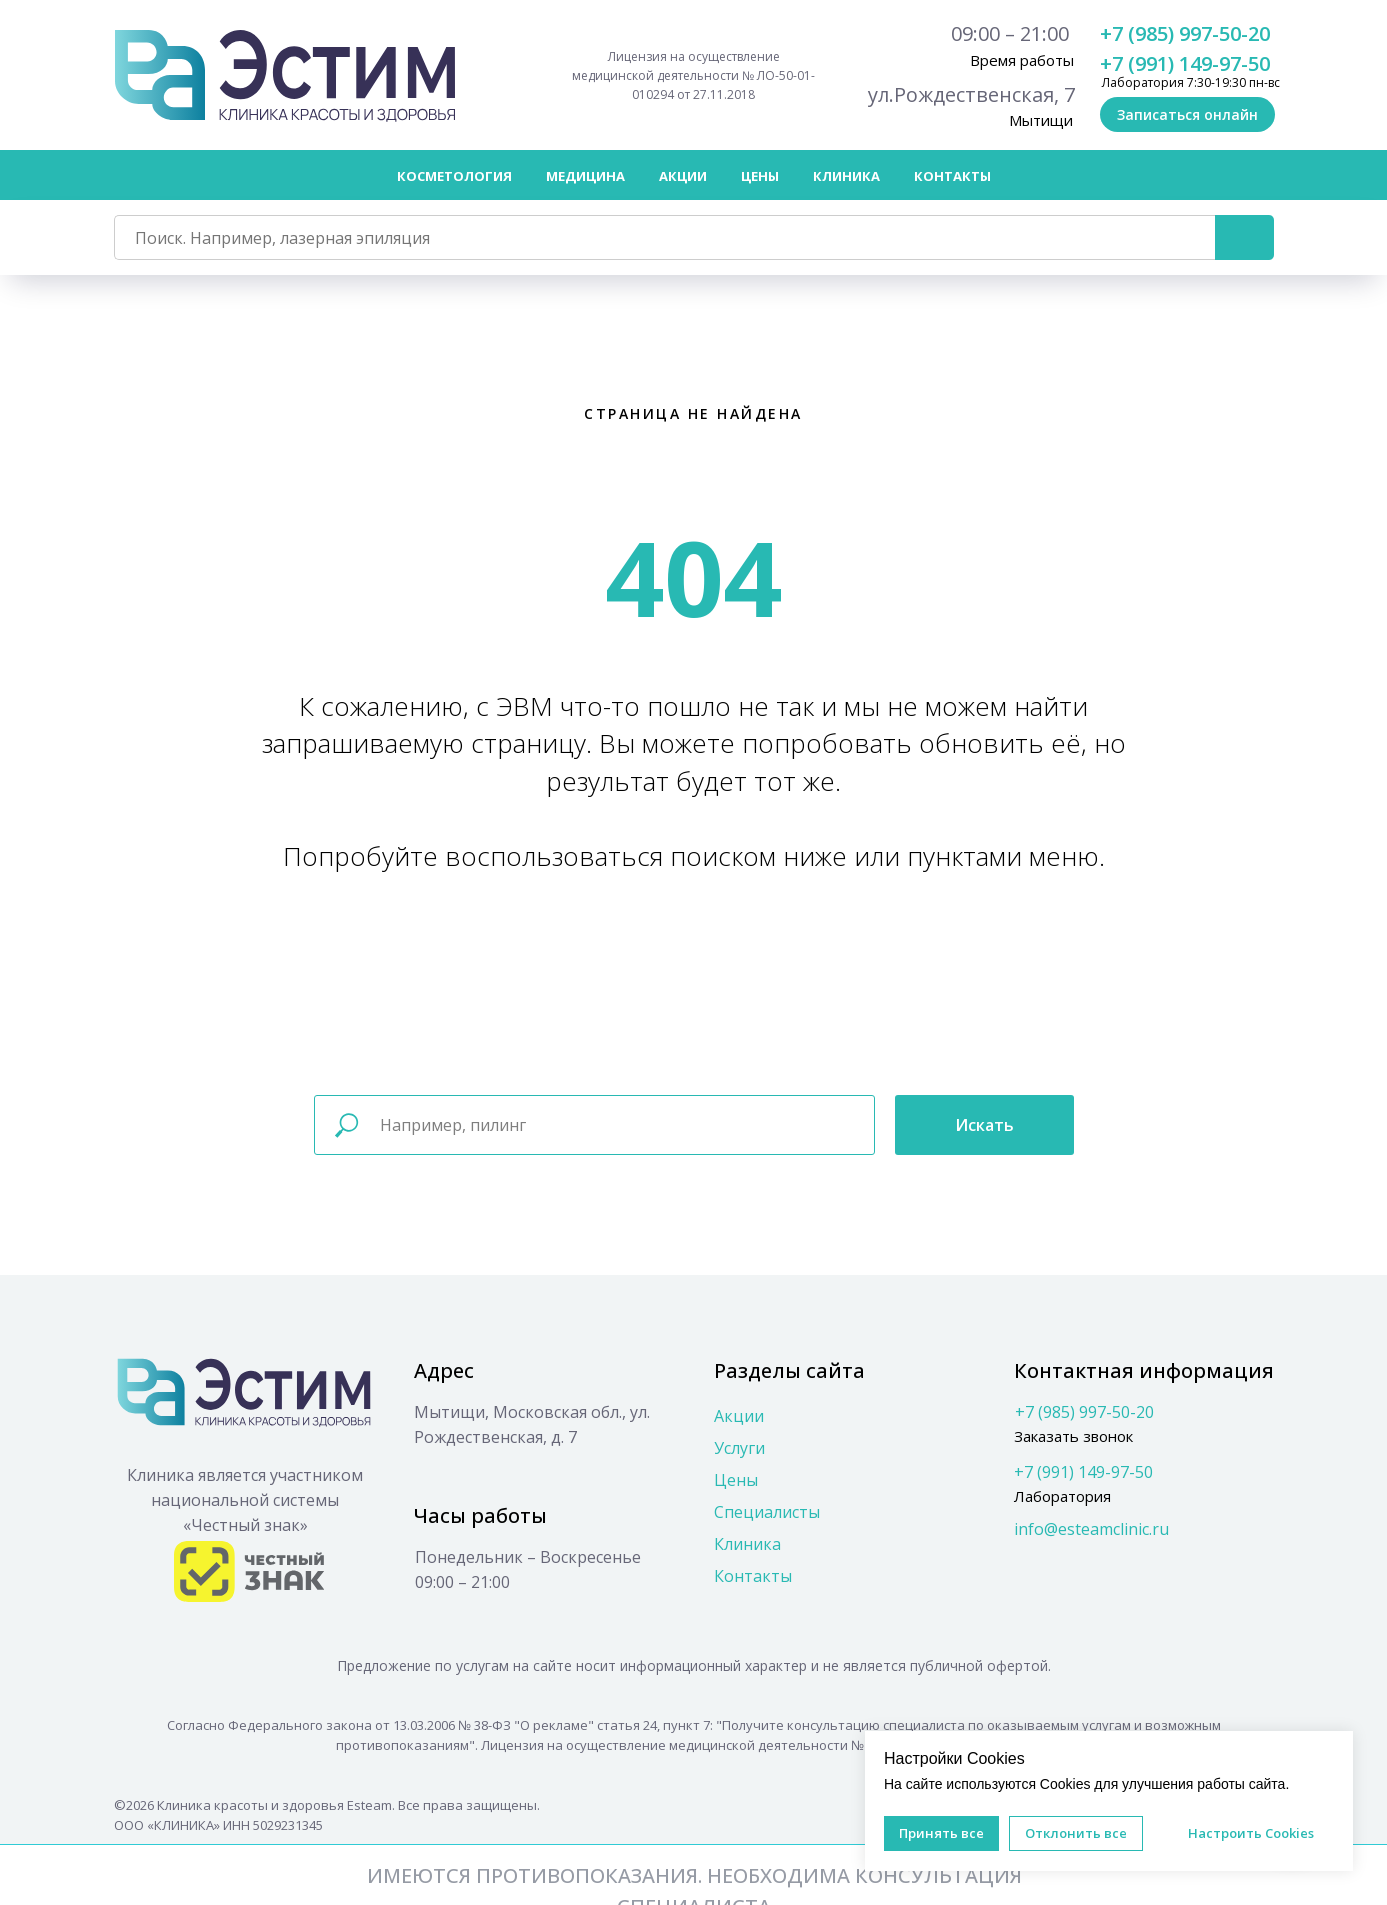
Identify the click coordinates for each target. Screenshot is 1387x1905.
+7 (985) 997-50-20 (1185, 33)
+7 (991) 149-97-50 (1185, 63)
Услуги (739, 1448)
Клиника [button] (846, 176)
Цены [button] (760, 176)
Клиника (747, 1544)
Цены (736, 1480)
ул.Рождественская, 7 (971, 94)
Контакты (952, 176)
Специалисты (767, 1512)
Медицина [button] (585, 176)
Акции (683, 176)
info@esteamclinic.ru (1091, 1529)
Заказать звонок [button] (1073, 1436)
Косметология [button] (454, 176)
